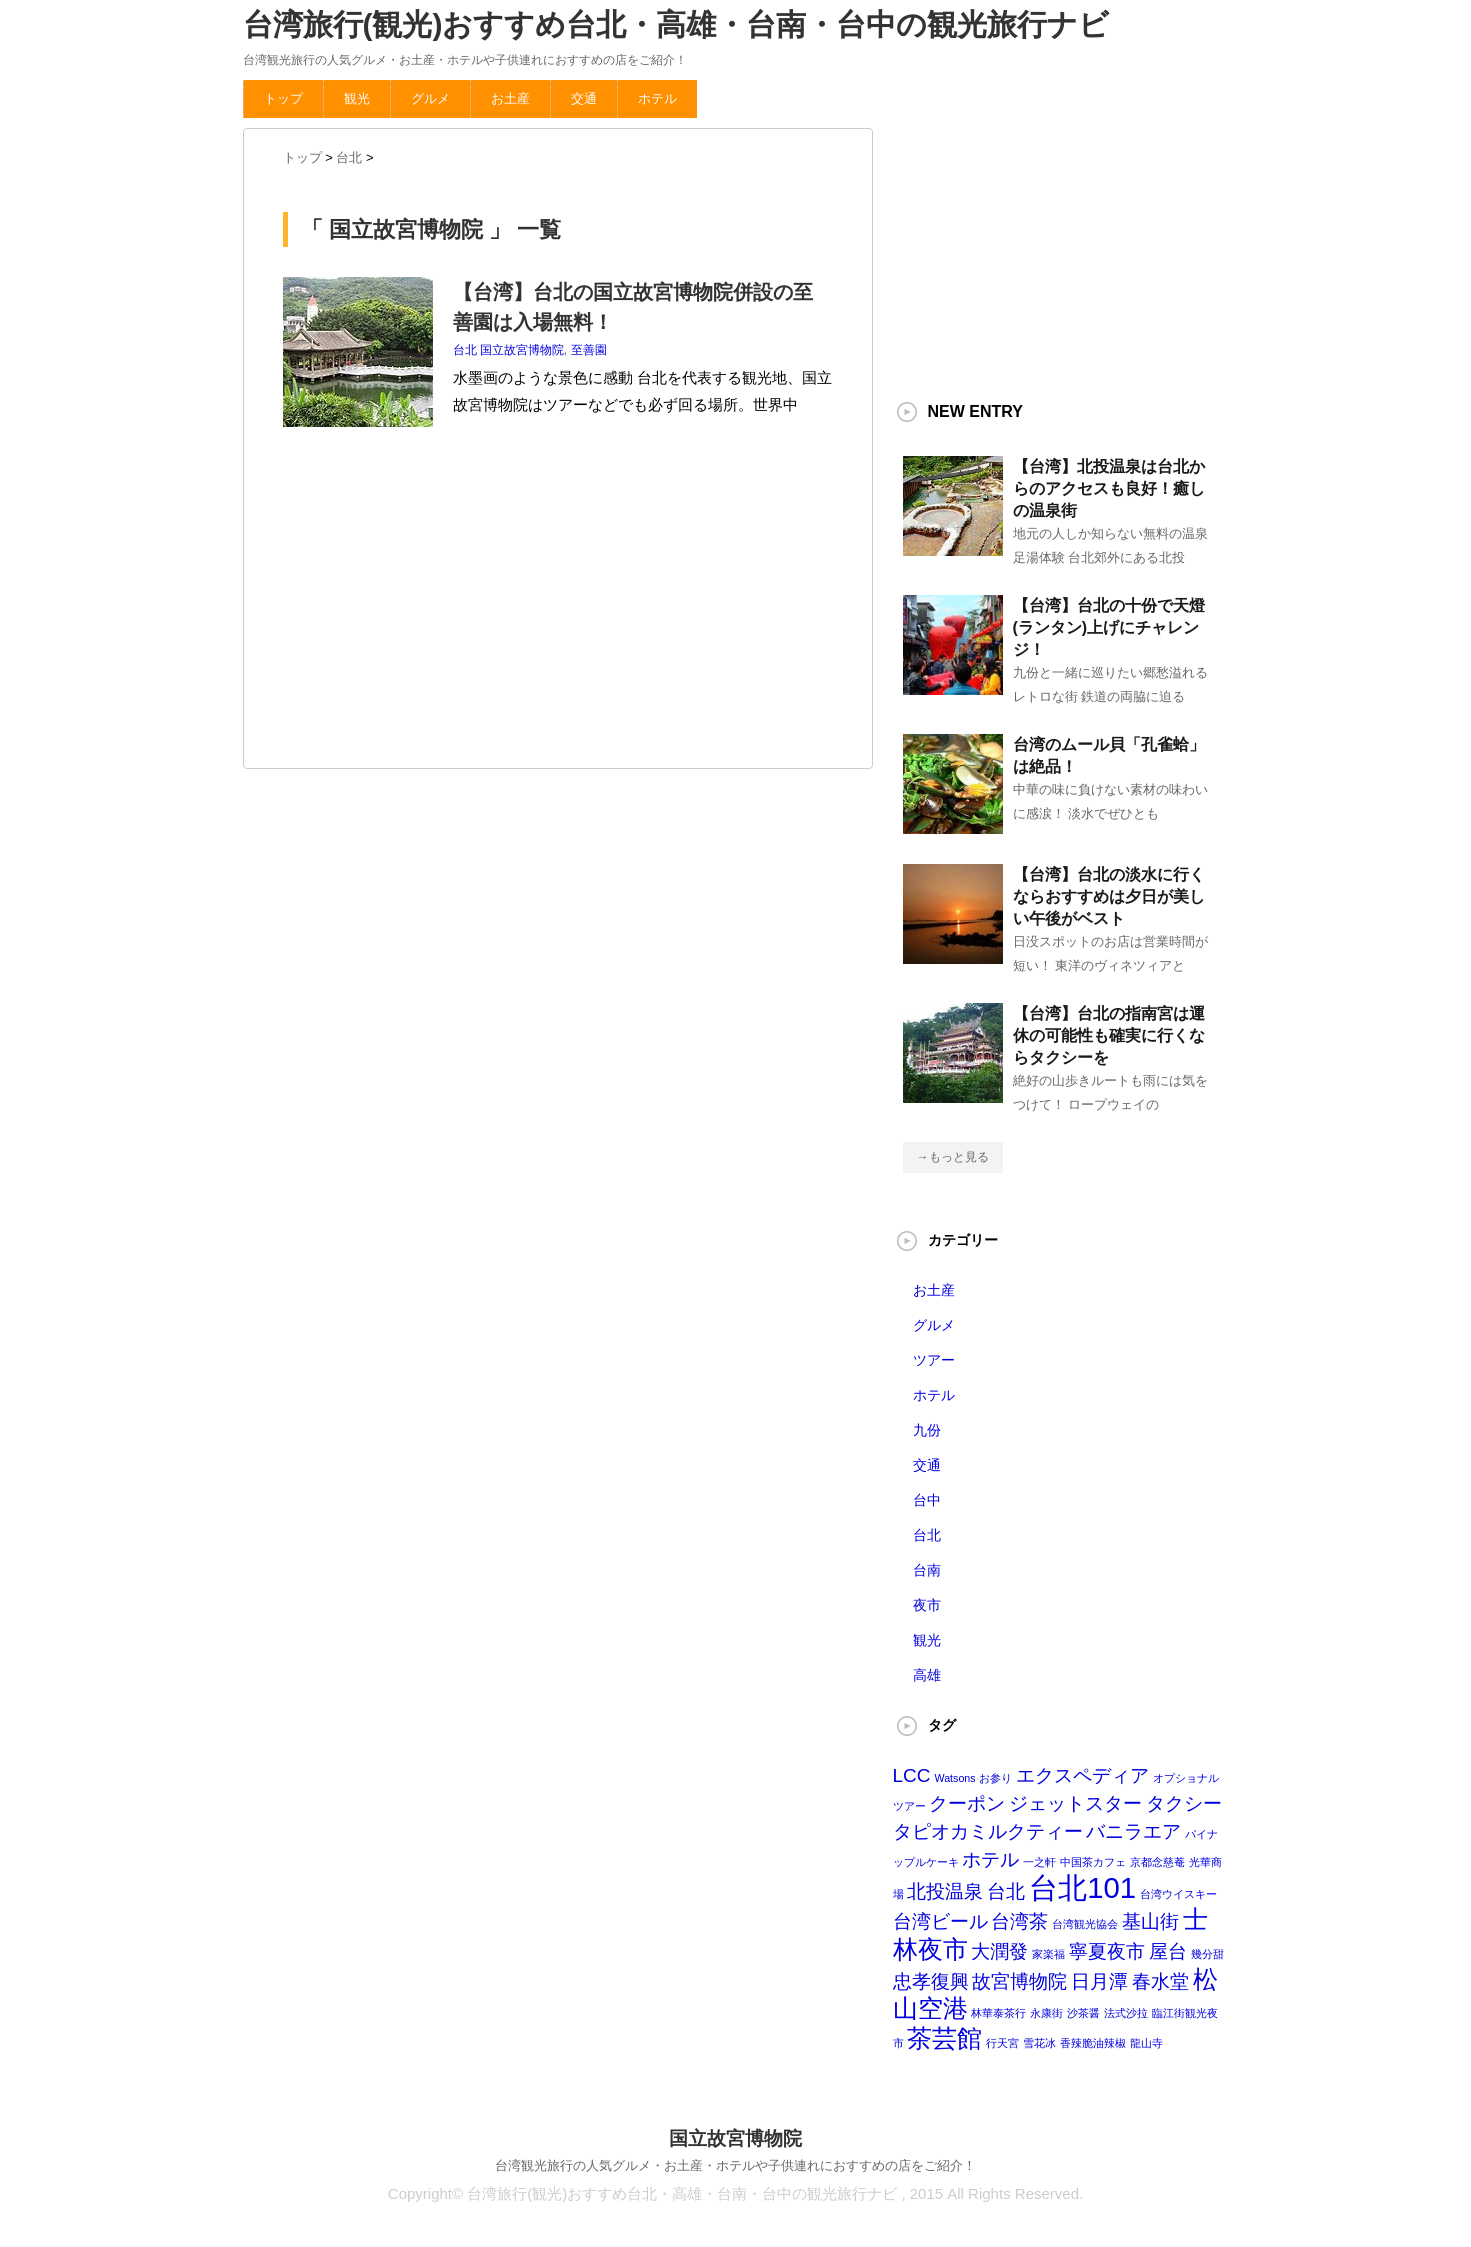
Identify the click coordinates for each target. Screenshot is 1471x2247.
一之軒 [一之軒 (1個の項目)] (1039, 1862)
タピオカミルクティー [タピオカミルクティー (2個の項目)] (988, 1831)
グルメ (430, 98)
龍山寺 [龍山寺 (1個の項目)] (1146, 2043)
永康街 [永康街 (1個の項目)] (1046, 2013)
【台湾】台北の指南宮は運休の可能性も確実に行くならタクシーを (1109, 1035)
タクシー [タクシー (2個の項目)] (1184, 1803)
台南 (927, 1570)
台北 (465, 350)
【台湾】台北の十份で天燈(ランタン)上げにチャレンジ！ (1109, 627)
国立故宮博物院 (522, 350)
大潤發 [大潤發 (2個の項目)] (999, 1951)
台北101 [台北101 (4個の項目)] (1082, 1887)
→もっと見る (953, 1157)
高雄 (927, 1675)
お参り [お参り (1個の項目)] (995, 1778)
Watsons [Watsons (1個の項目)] (955, 1778)
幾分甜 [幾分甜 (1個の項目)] (1207, 1954)
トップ (283, 98)
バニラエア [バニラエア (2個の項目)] (1133, 1831)
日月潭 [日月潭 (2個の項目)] (1099, 1981)
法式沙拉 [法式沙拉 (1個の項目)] (1126, 2013)
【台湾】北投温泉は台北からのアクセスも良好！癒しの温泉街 (1109, 488)
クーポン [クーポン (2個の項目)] (967, 1803)
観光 (357, 98)
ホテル (657, 98)
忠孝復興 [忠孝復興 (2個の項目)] (931, 1981)
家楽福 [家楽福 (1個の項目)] (1048, 1954)
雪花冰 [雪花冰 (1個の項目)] (1039, 2043)
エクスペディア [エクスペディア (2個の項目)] (1082, 1775)
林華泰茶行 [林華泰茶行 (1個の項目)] (998, 2013)
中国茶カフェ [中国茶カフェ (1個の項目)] (1093, 1862)
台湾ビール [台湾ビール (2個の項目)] (940, 1921)
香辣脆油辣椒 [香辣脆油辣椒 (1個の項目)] (1093, 2043)
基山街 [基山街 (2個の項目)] (1150, 1921)
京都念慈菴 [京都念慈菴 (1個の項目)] (1157, 1862)
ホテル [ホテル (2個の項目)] (990, 1859)
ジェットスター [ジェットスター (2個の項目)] (1075, 1803)
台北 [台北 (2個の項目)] (1006, 1891)
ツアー (934, 1360)
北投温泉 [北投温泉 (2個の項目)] (945, 1891)
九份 (927, 1430)
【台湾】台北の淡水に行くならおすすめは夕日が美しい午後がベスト (1109, 896)
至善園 (589, 350)
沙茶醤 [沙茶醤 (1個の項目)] (1083, 2013)
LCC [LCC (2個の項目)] (912, 1775)
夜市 (927, 1605)
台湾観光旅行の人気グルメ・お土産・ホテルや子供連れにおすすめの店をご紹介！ (735, 2165)
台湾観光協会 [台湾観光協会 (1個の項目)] (1085, 1924)
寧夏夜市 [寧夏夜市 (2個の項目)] (1107, 1951)
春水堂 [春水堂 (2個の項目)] (1160, 1981)
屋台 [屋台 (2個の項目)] (1168, 1951)
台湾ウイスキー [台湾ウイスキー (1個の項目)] (1178, 1894)
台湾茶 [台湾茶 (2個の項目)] (1019, 1921)
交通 (584, 98)
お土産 (510, 98)
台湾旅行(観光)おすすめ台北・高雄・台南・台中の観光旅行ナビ (676, 24)
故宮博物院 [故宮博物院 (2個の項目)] (1019, 1981)
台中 (927, 1500)
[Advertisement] (433, 603)
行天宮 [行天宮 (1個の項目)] (1002, 2043)
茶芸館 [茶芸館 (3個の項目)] (944, 2038)
